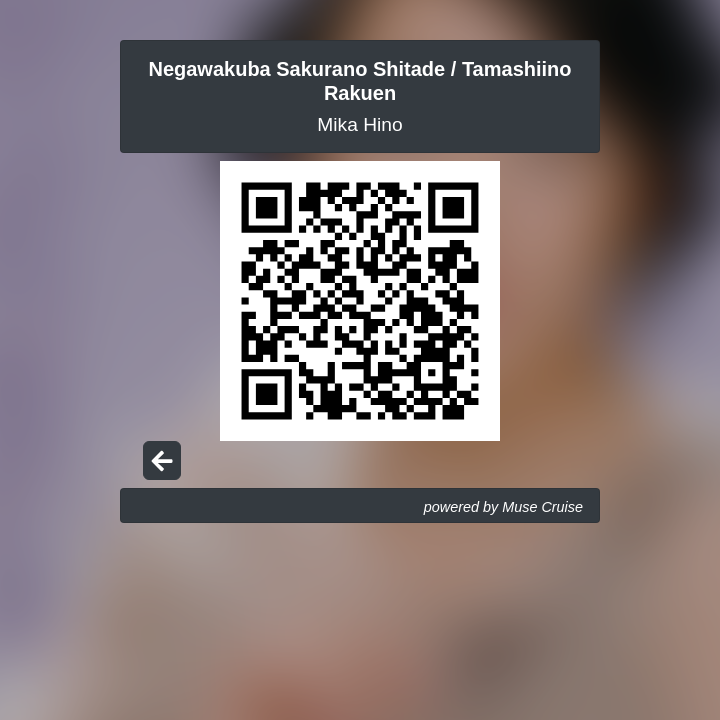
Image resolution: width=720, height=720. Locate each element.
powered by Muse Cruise (503, 507)
